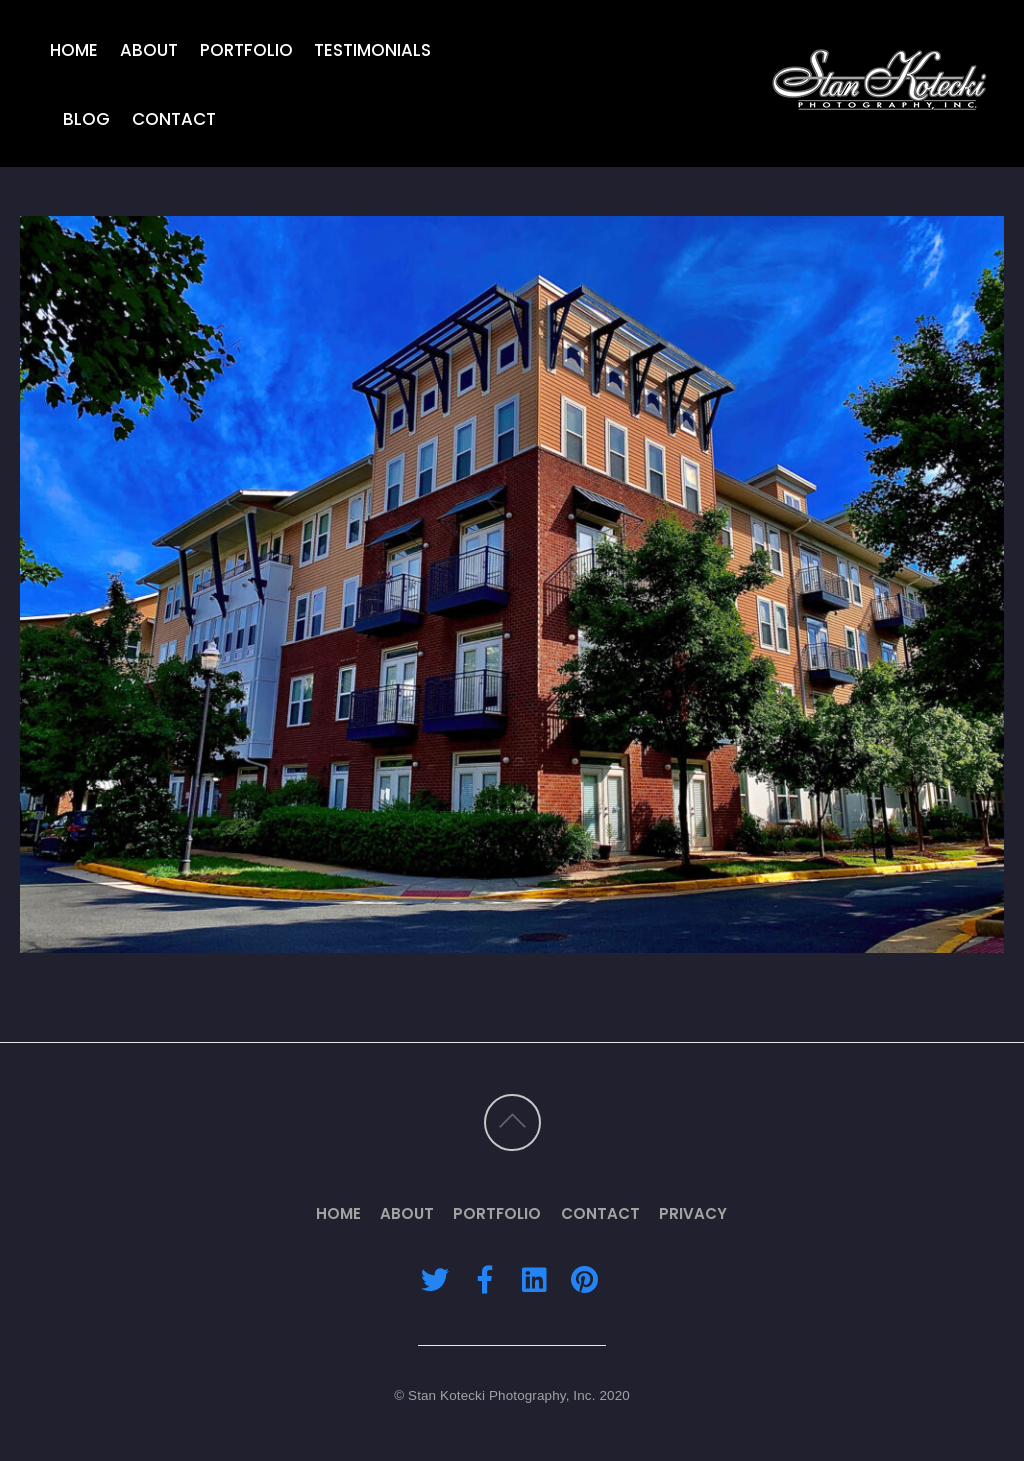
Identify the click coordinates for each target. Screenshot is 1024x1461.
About (149, 49)
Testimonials (372, 49)
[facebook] (485, 1278)
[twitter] (435, 1278)
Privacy (693, 1213)
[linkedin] (534, 1278)
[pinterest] (584, 1278)
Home (74, 49)
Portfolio (246, 49)
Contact (174, 119)
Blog (86, 119)
